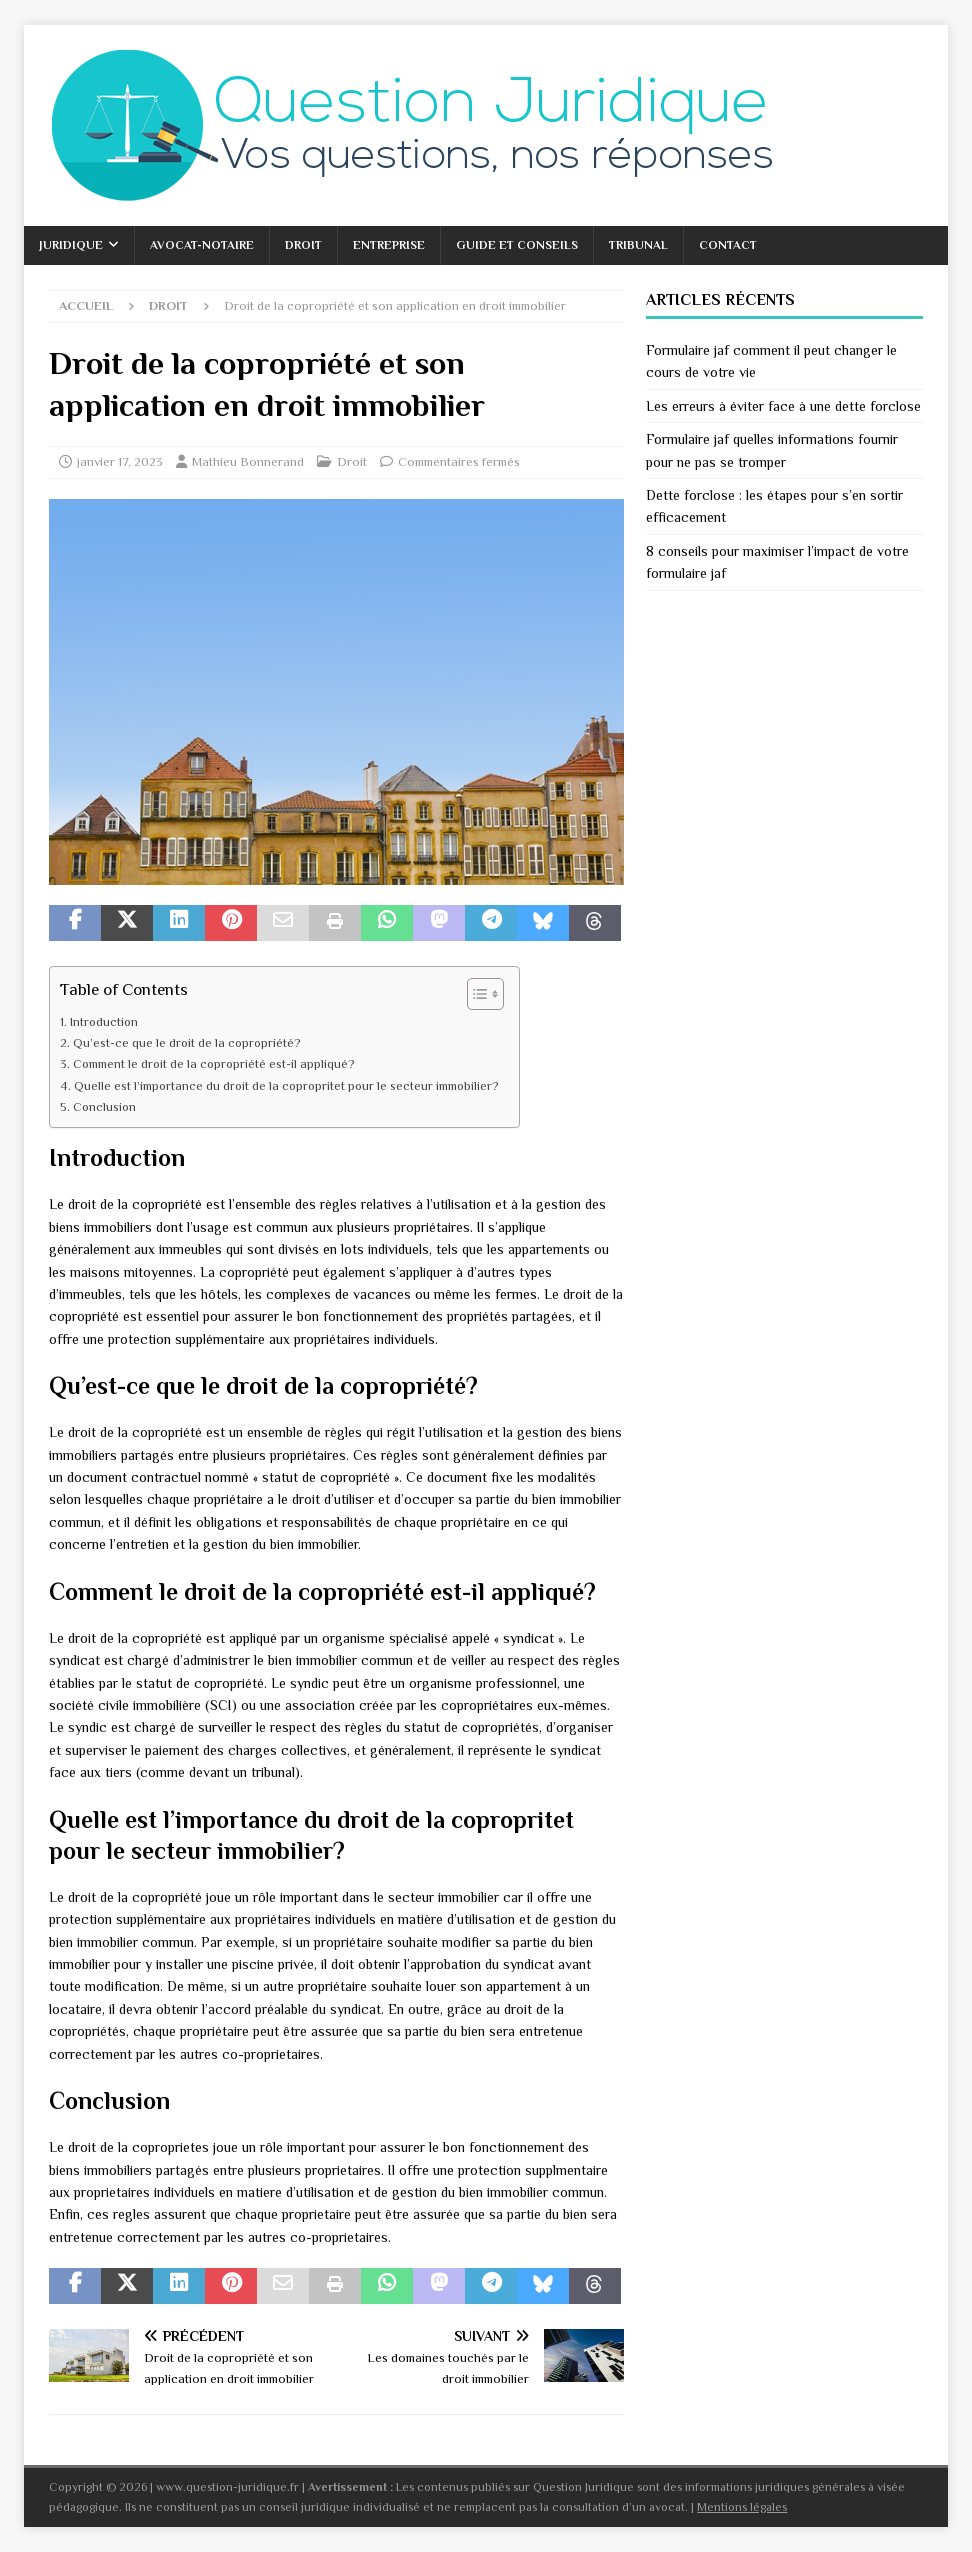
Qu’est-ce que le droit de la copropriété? (187, 1043)
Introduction (104, 1022)
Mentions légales (742, 2507)
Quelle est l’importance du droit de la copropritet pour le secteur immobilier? (286, 1086)
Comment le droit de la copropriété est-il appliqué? (214, 1064)
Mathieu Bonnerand (248, 461)
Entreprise (389, 245)
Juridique (71, 245)
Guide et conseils (517, 245)
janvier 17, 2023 (120, 461)
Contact (728, 245)
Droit (303, 245)
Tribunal (638, 245)
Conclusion (104, 1107)
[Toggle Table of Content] (475, 994)
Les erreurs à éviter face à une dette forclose (783, 406)
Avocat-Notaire (202, 245)
